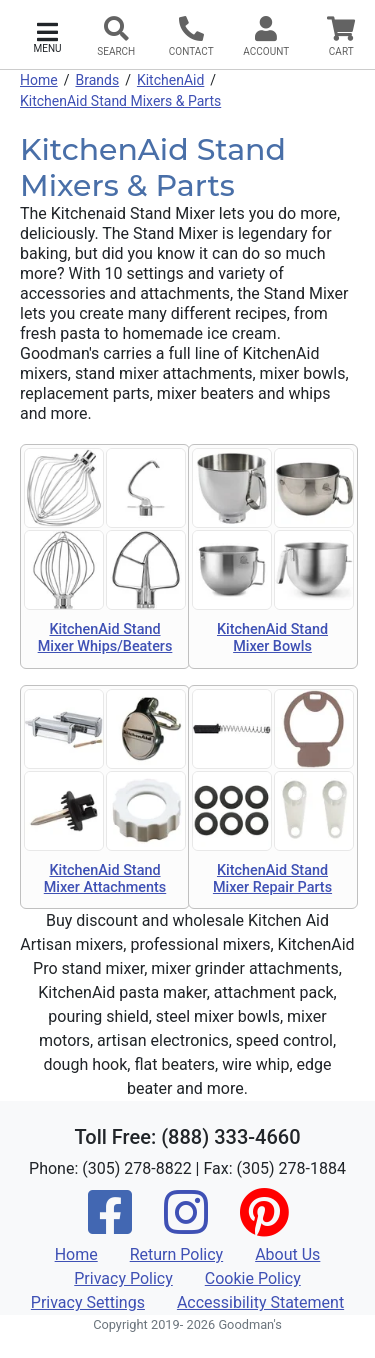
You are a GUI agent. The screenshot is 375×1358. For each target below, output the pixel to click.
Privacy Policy (123, 1278)
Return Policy (176, 1254)
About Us (287, 1254)
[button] (47, 35)
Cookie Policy (253, 1278)
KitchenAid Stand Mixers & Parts (120, 101)
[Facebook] (110, 1225)
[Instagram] (186, 1225)
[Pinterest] (264, 1225)
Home (39, 80)
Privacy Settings (88, 1302)
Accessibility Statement (260, 1302)
